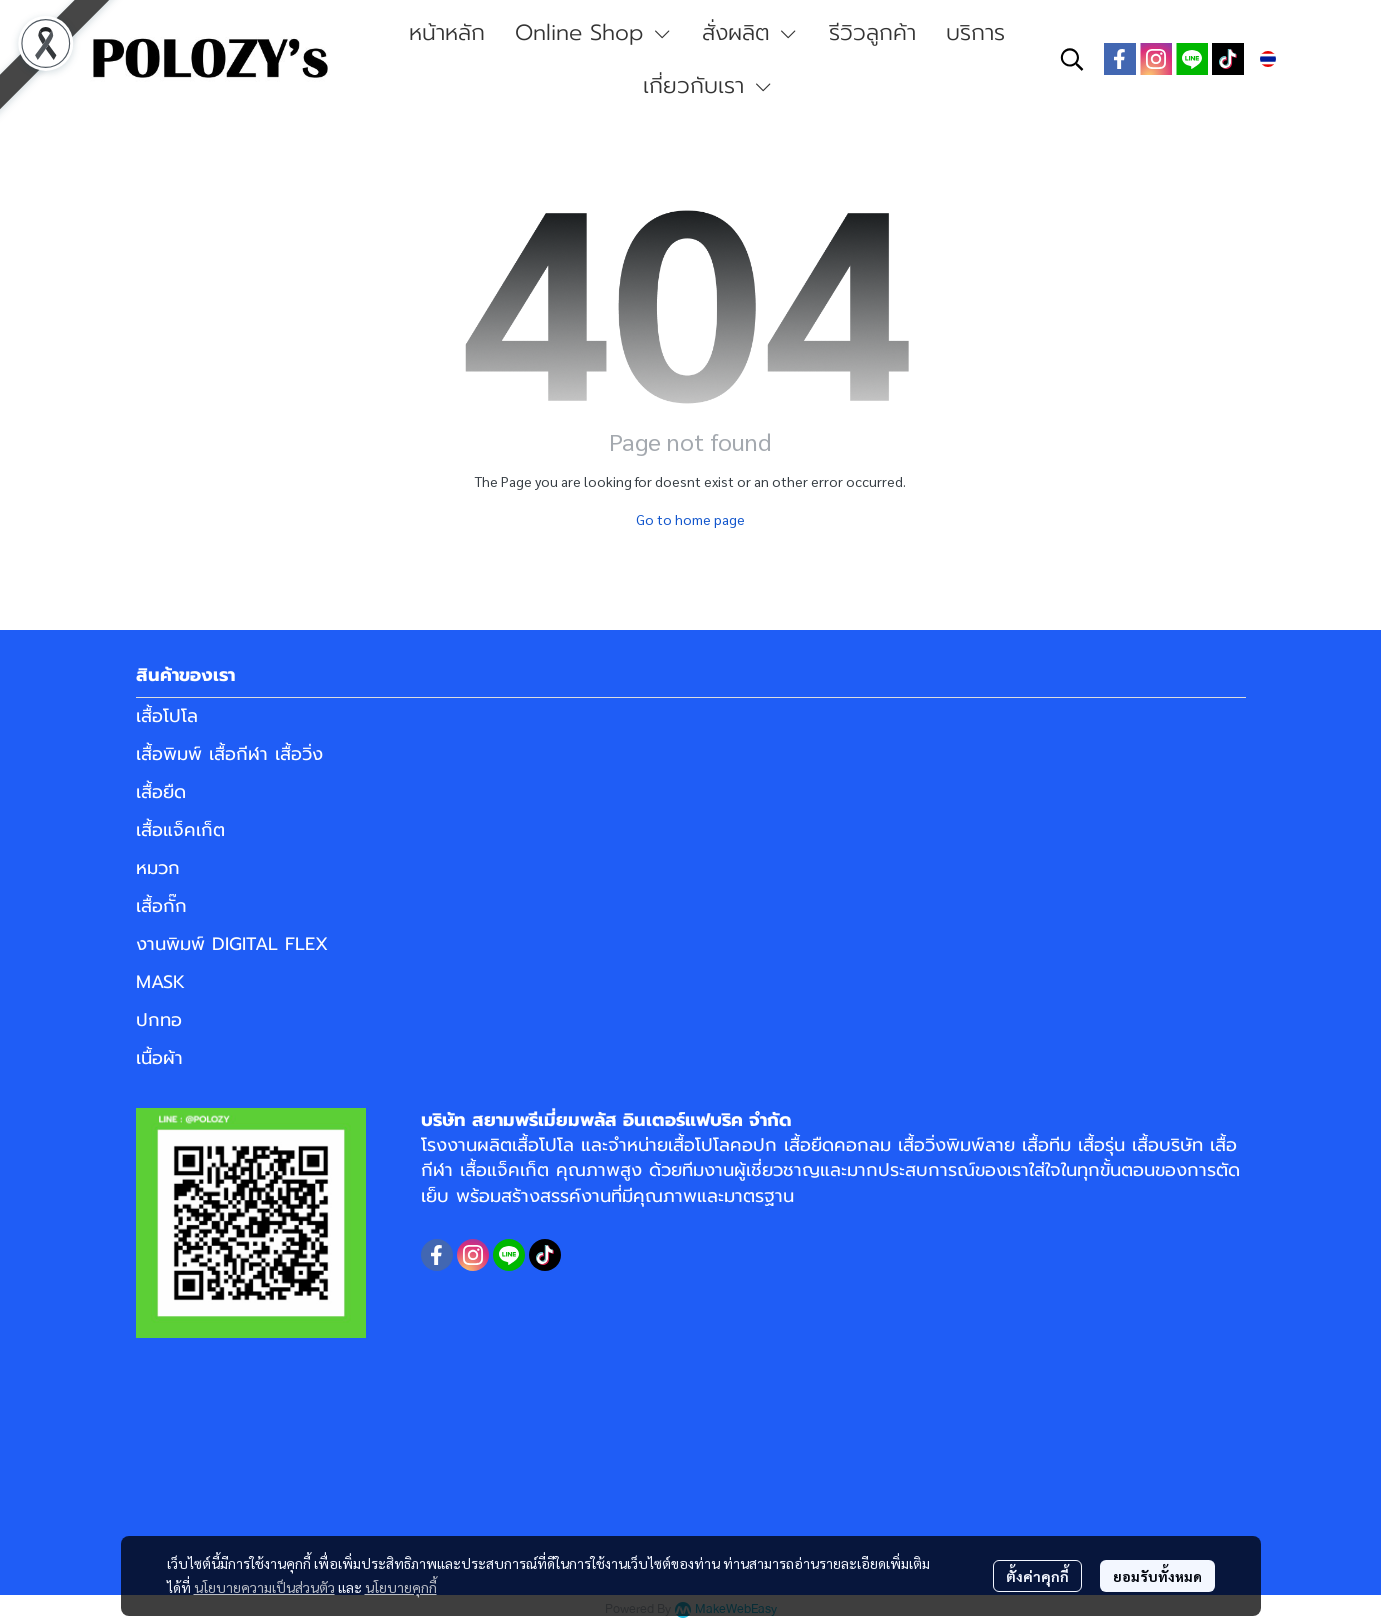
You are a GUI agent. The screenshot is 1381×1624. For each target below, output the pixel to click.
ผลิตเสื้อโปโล (525, 1145)
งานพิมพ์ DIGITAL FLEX (232, 944)
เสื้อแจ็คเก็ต (180, 830)
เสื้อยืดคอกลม (837, 1145)
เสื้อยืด (161, 792)
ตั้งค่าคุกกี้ (1037, 1576)
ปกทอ (159, 1020)
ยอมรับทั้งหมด (1157, 1576)
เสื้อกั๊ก (161, 906)
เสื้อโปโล (167, 716)
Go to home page (690, 519)
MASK (160, 982)
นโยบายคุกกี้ (401, 1587)
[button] (1072, 59)
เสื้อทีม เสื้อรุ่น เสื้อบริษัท (1112, 1145)
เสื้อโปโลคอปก (722, 1145)
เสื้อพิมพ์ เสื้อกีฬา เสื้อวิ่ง (229, 754)
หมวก (158, 868)
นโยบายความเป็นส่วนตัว (264, 1587)
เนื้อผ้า (159, 1058)
